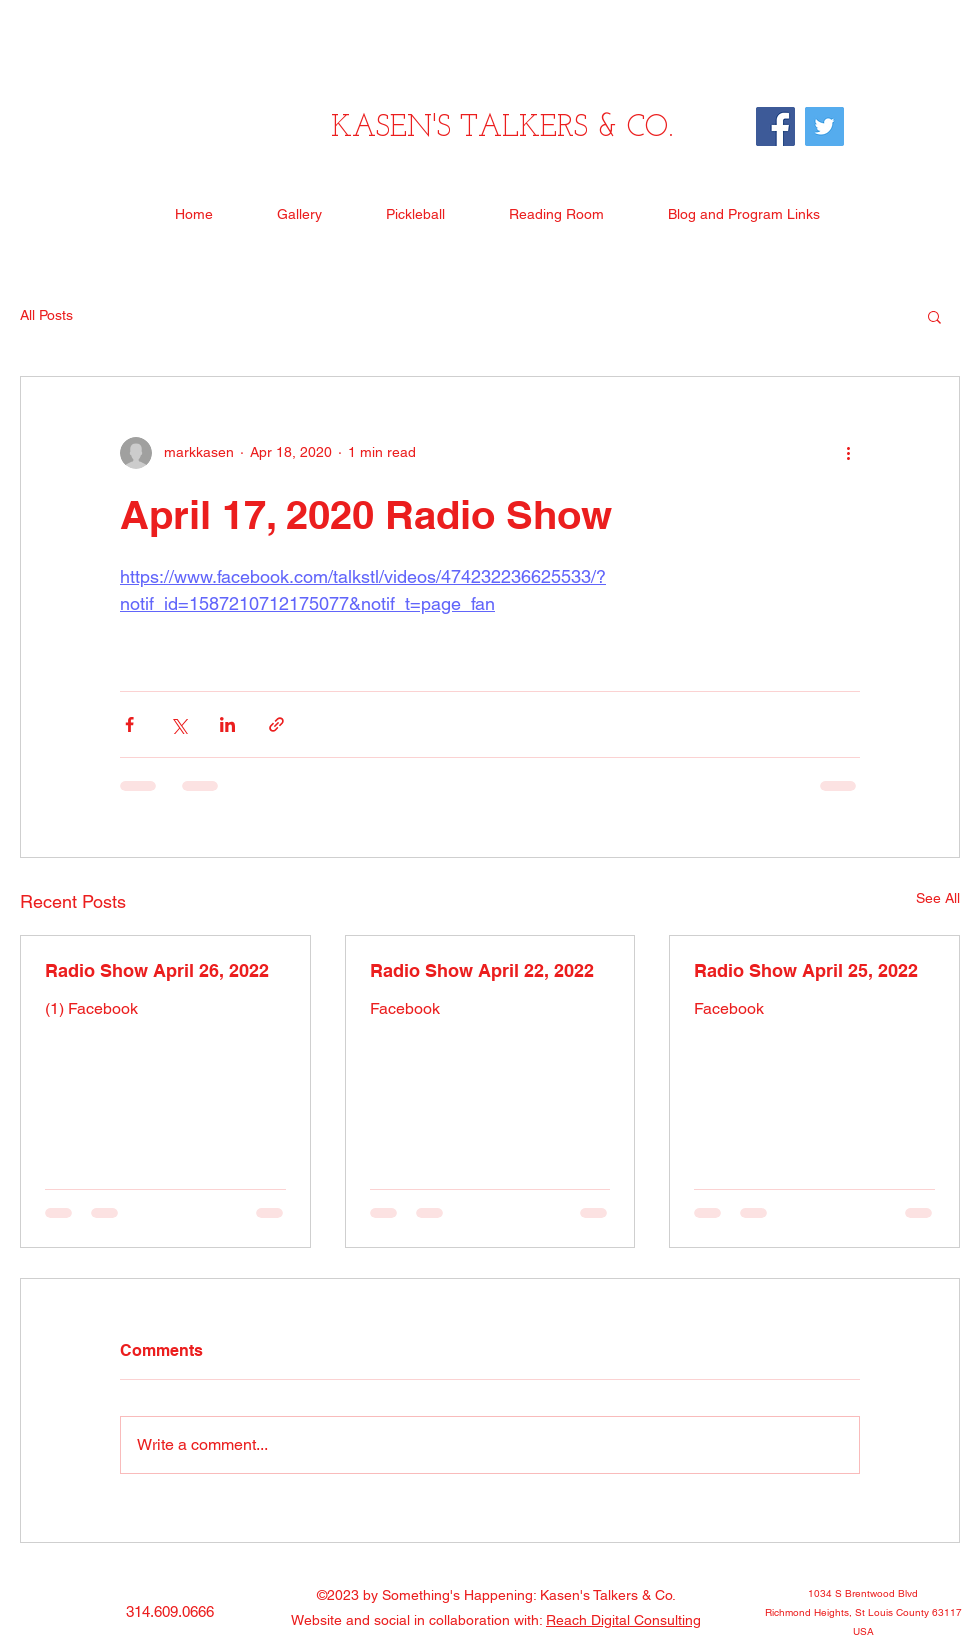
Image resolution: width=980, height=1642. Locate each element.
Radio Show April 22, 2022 (482, 970)
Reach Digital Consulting (623, 1620)
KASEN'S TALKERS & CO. (502, 128)
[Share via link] (276, 724)
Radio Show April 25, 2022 (806, 970)
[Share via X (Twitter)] (178, 724)
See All (938, 898)
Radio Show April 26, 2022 (157, 970)
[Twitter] (824, 126)
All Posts (46, 315)
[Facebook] (775, 126)
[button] (934, 316)
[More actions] (848, 453)
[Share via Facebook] (129, 724)
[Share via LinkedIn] (227, 724)
